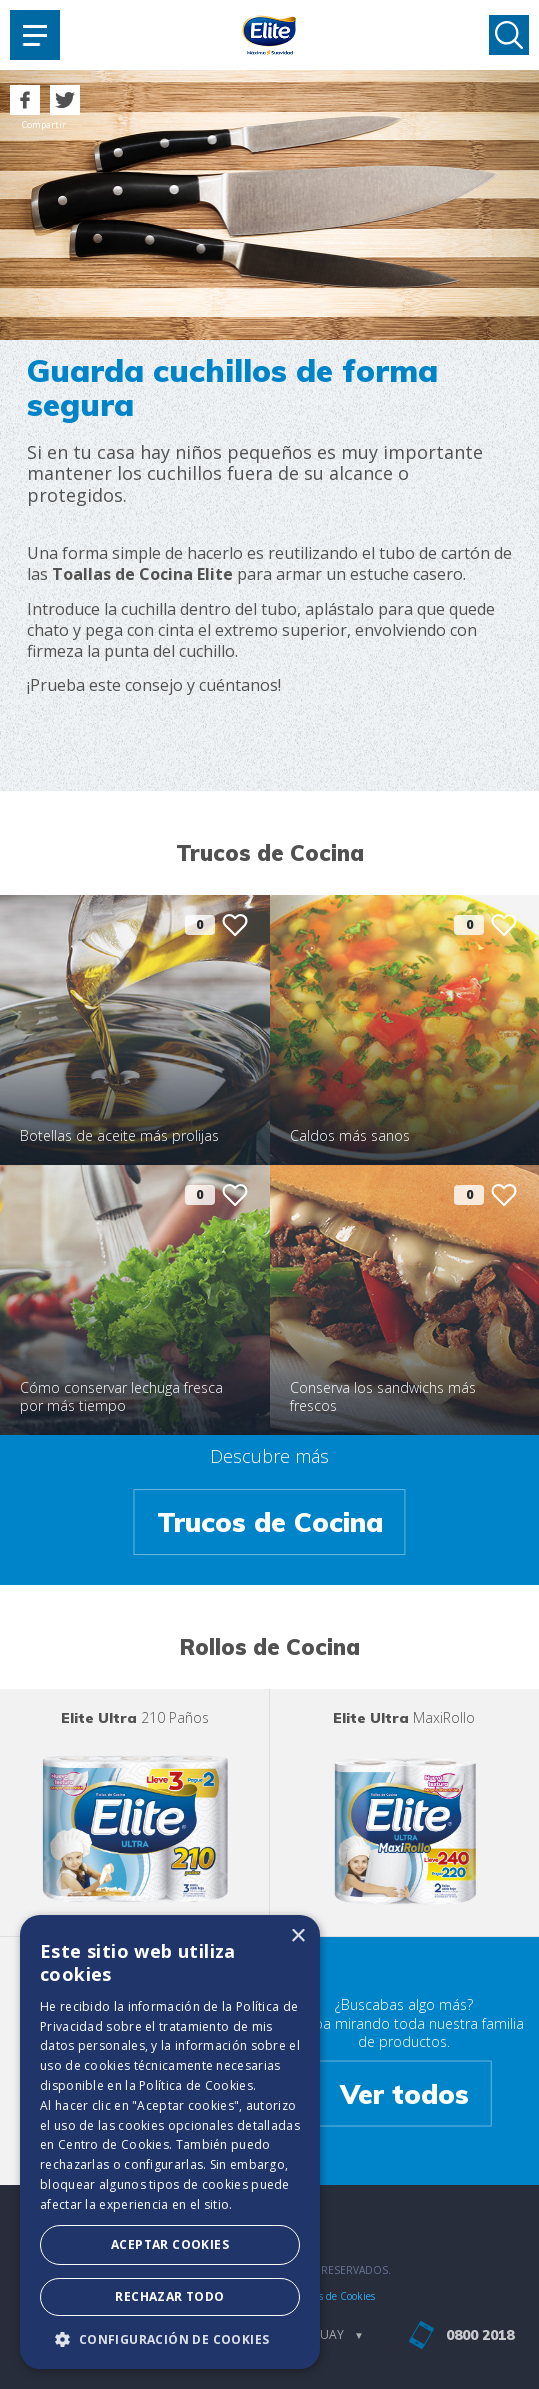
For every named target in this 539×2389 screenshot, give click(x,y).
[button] (170, 2339)
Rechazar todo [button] (169, 2296)
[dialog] (170, 2142)
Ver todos (404, 2093)
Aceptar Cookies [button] (170, 2244)
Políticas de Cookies (330, 2296)
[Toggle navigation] (35, 35)
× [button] (297, 1936)
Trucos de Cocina (270, 1522)
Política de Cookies (196, 2085)
